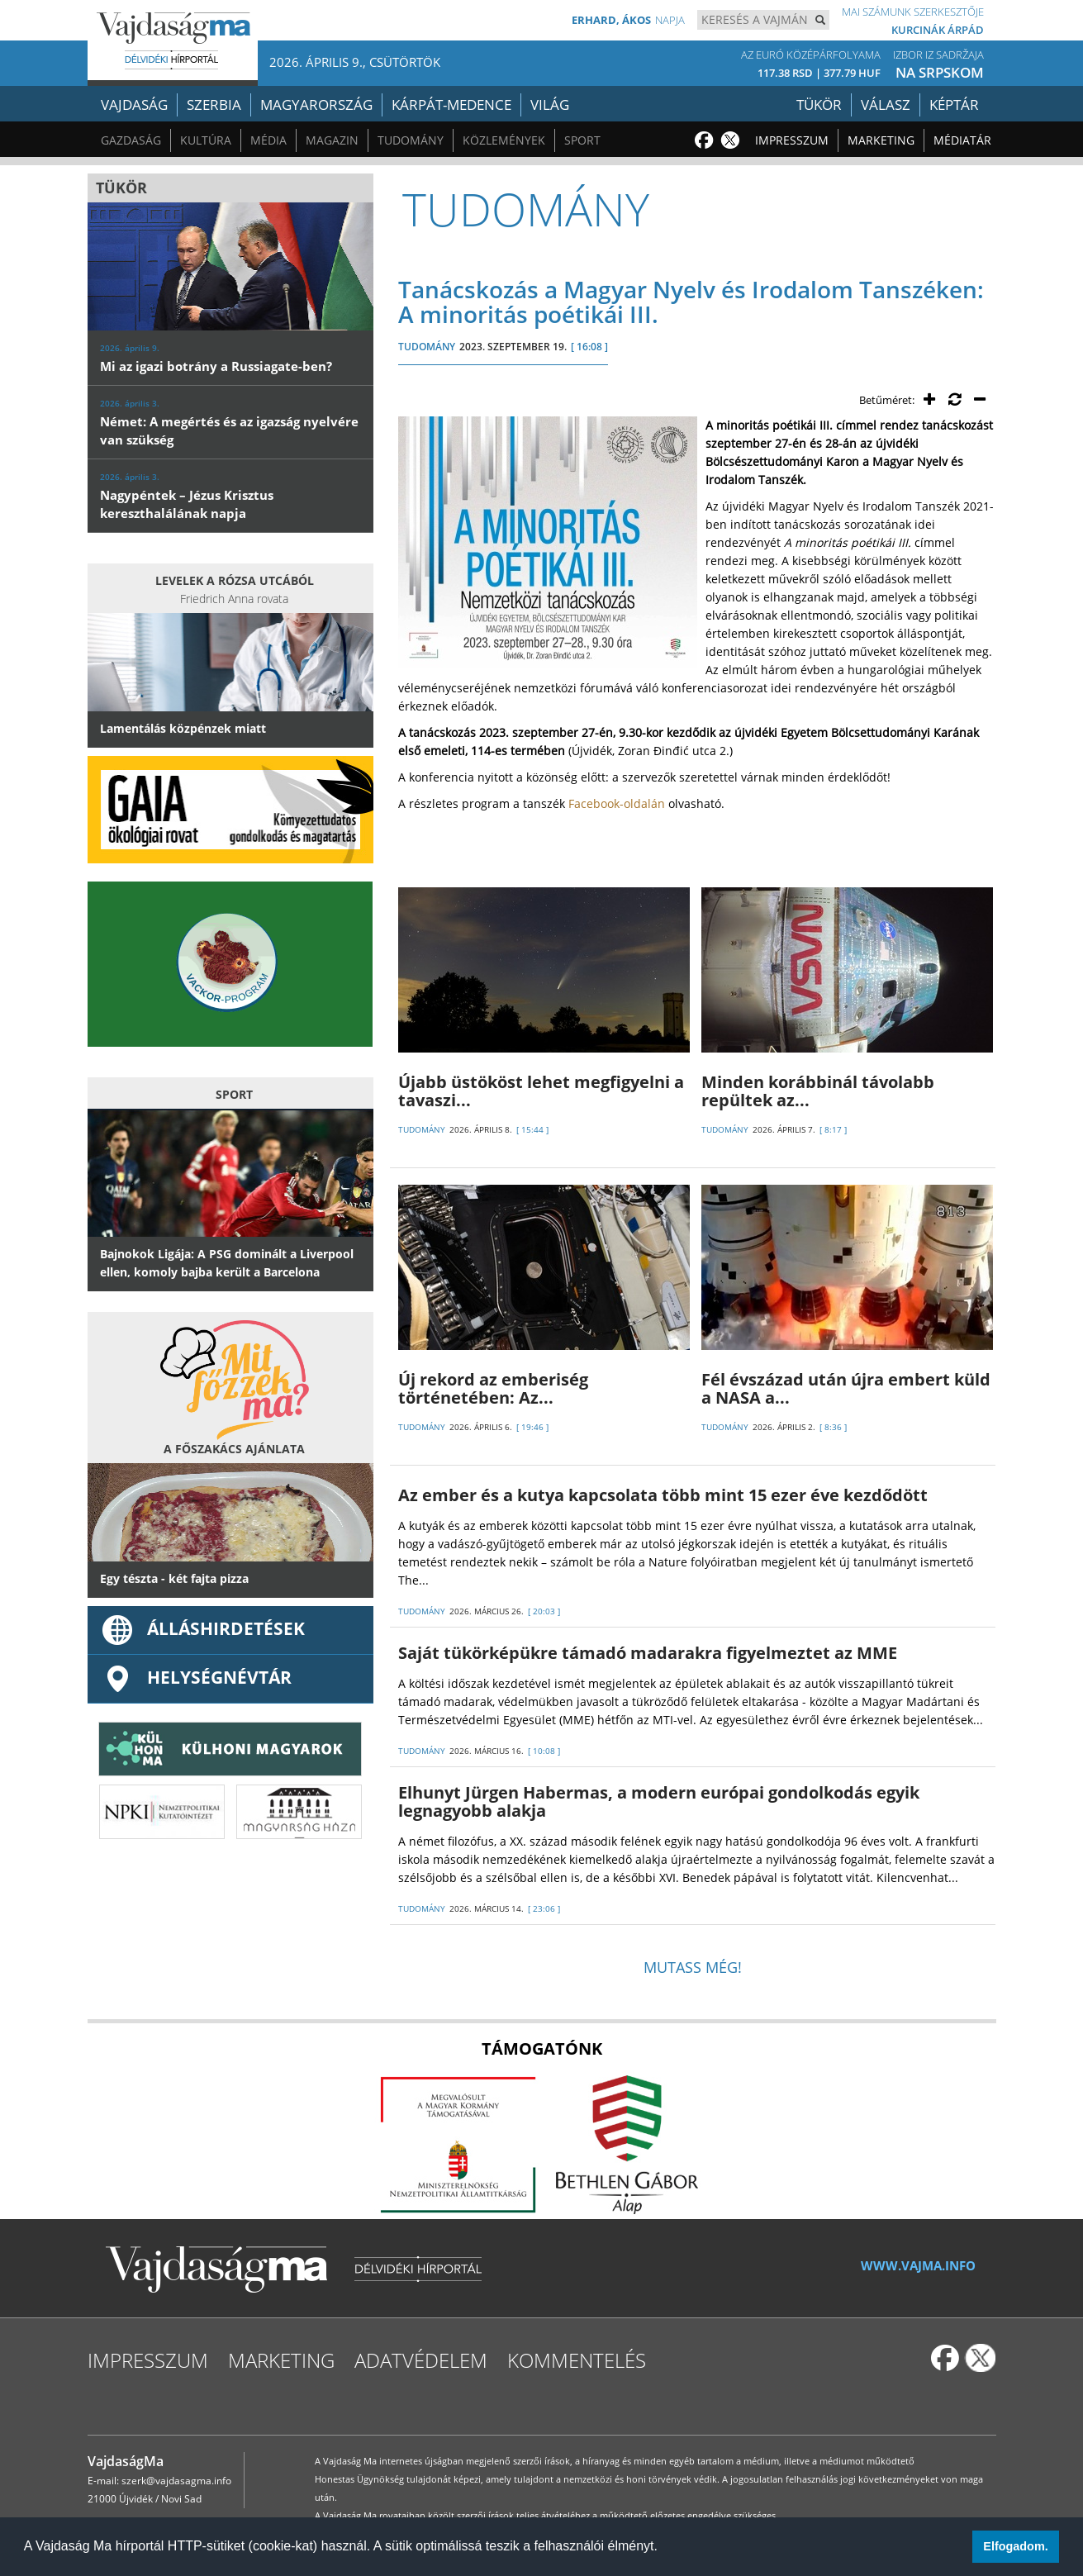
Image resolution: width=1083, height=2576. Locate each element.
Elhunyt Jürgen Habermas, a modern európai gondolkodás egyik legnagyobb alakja (658, 1801)
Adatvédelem (420, 2360)
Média (268, 140)
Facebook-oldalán (616, 803)
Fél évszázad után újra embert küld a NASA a (845, 1388)
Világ (549, 104)
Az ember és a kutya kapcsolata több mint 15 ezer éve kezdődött (663, 1495)
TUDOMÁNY (426, 347)
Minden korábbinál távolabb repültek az (817, 1091)
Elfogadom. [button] (1015, 2546)
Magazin (332, 140)
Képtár (954, 104)
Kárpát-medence (451, 104)
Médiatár (962, 140)
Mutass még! (693, 1967)
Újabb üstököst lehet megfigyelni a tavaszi (541, 1091)
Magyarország (316, 104)
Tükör (819, 104)
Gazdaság (131, 140)
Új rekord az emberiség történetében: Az (493, 1388)
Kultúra (205, 140)
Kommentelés (576, 2360)
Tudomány (411, 140)
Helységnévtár (196, 1677)
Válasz (885, 104)
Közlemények (504, 140)
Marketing (881, 140)
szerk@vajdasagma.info (176, 2481)
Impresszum (792, 140)
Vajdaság (134, 104)
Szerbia (214, 104)
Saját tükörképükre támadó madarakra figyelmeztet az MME (647, 1653)
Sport (582, 140)
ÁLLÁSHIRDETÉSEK (202, 1628)
